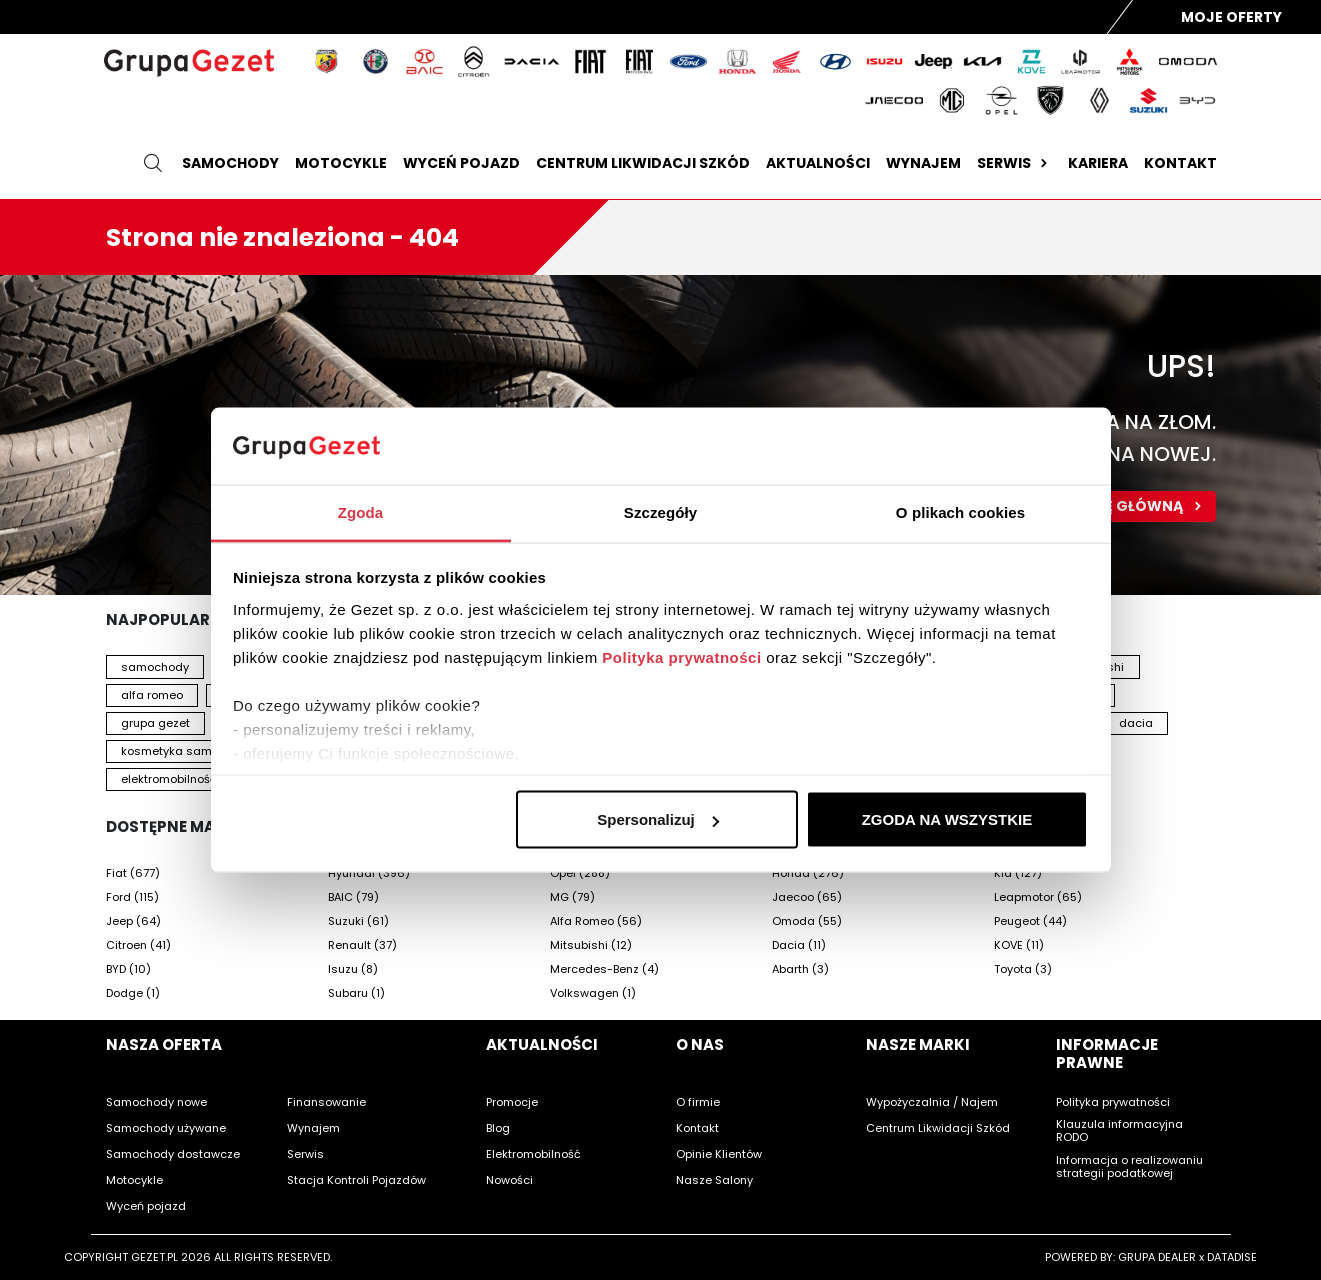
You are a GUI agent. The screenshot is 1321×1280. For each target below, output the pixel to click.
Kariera (1098, 163)
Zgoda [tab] (361, 511)
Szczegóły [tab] (660, 511)
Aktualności (818, 163)
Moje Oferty (1231, 17)
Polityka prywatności (681, 656)
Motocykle (341, 163)
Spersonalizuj (658, 819)
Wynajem (923, 163)
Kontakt (1180, 163)
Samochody (230, 163)
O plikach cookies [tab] (960, 511)
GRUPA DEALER (1157, 1257)
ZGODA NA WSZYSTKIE (947, 819)
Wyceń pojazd (461, 163)
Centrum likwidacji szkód (643, 163)
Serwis (1014, 163)
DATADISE (1232, 1257)
